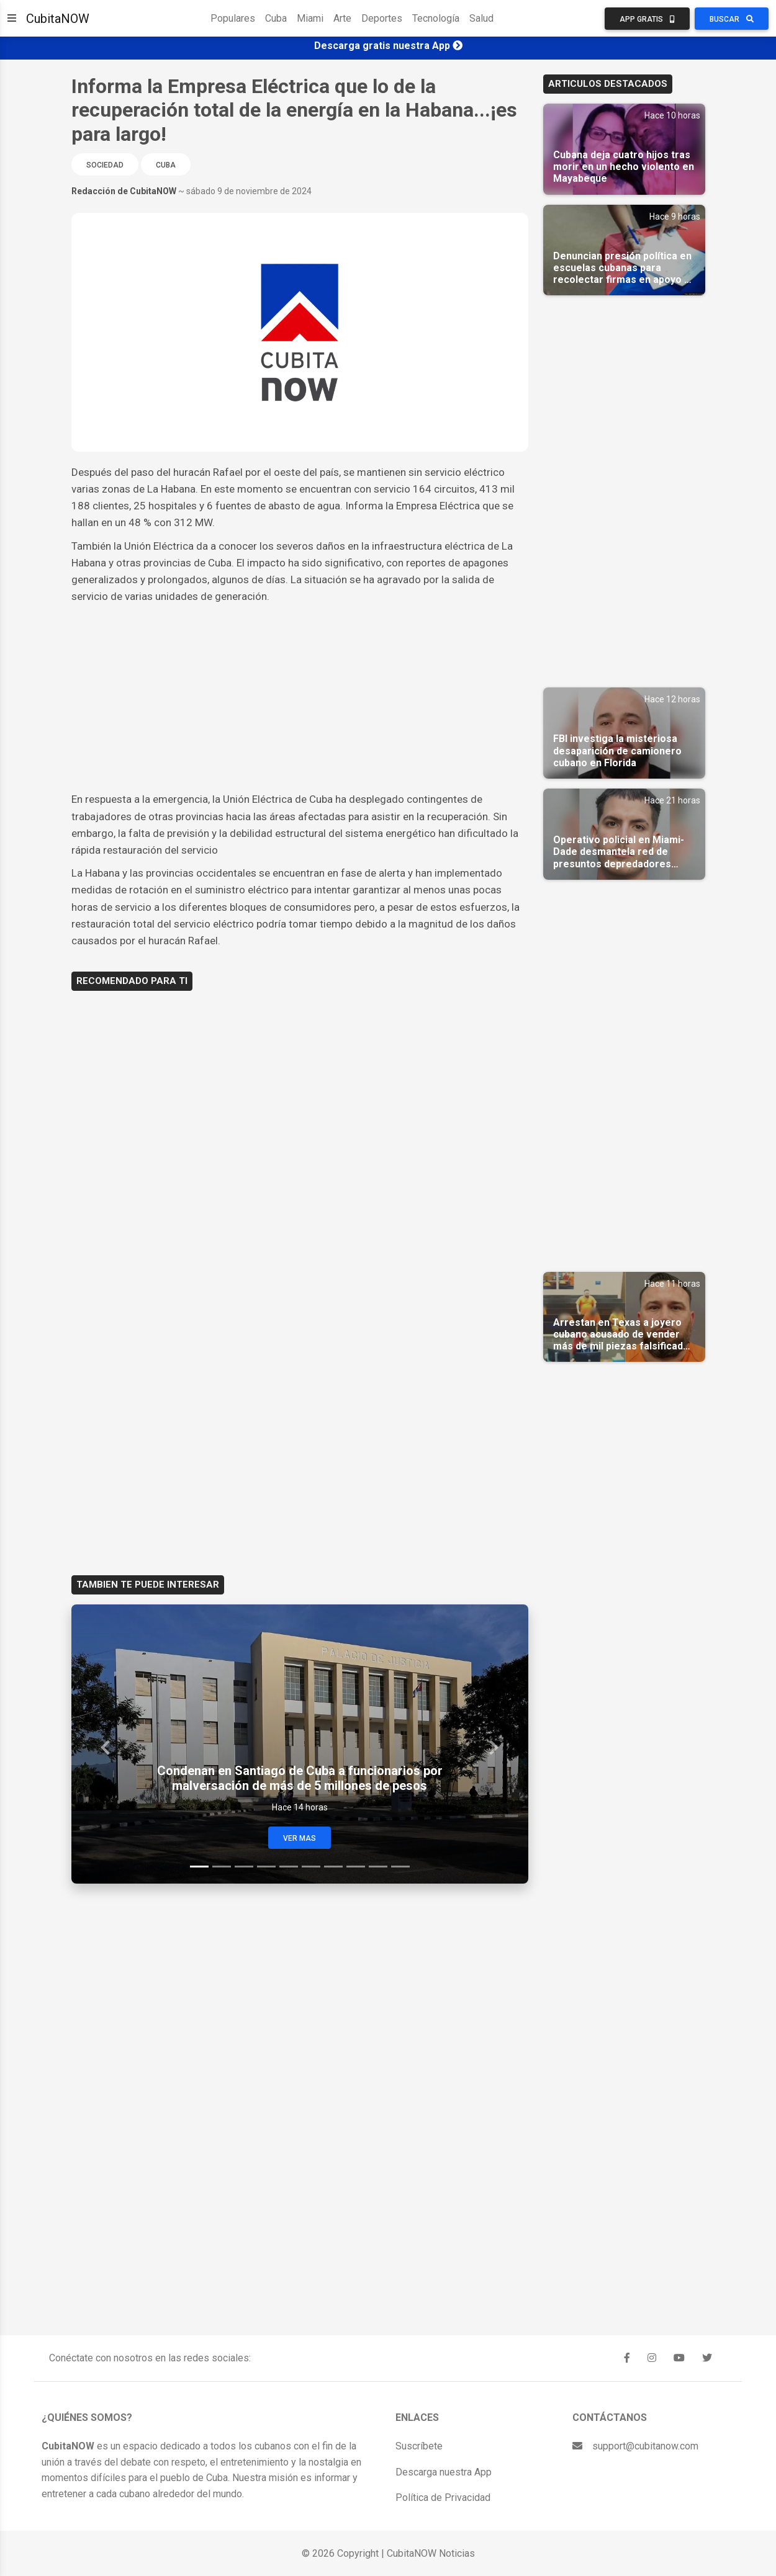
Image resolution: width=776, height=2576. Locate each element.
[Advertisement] (299, 698)
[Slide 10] (400, 1866)
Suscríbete (419, 2446)
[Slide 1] (199, 1866)
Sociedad (105, 165)
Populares (232, 18)
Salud (481, 18)
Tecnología (435, 18)
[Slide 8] (355, 1866)
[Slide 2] (221, 1866)
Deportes (381, 18)
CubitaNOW (57, 18)
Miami (310, 18)
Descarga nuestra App (443, 2472)
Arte (342, 18)
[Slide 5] (288, 1866)
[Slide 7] (333, 1866)
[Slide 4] (266, 1866)
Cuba (276, 18)
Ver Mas (299, 1838)
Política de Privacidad (442, 2497)
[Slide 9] (378, 1866)
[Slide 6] (311, 1866)
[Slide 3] (244, 1866)
